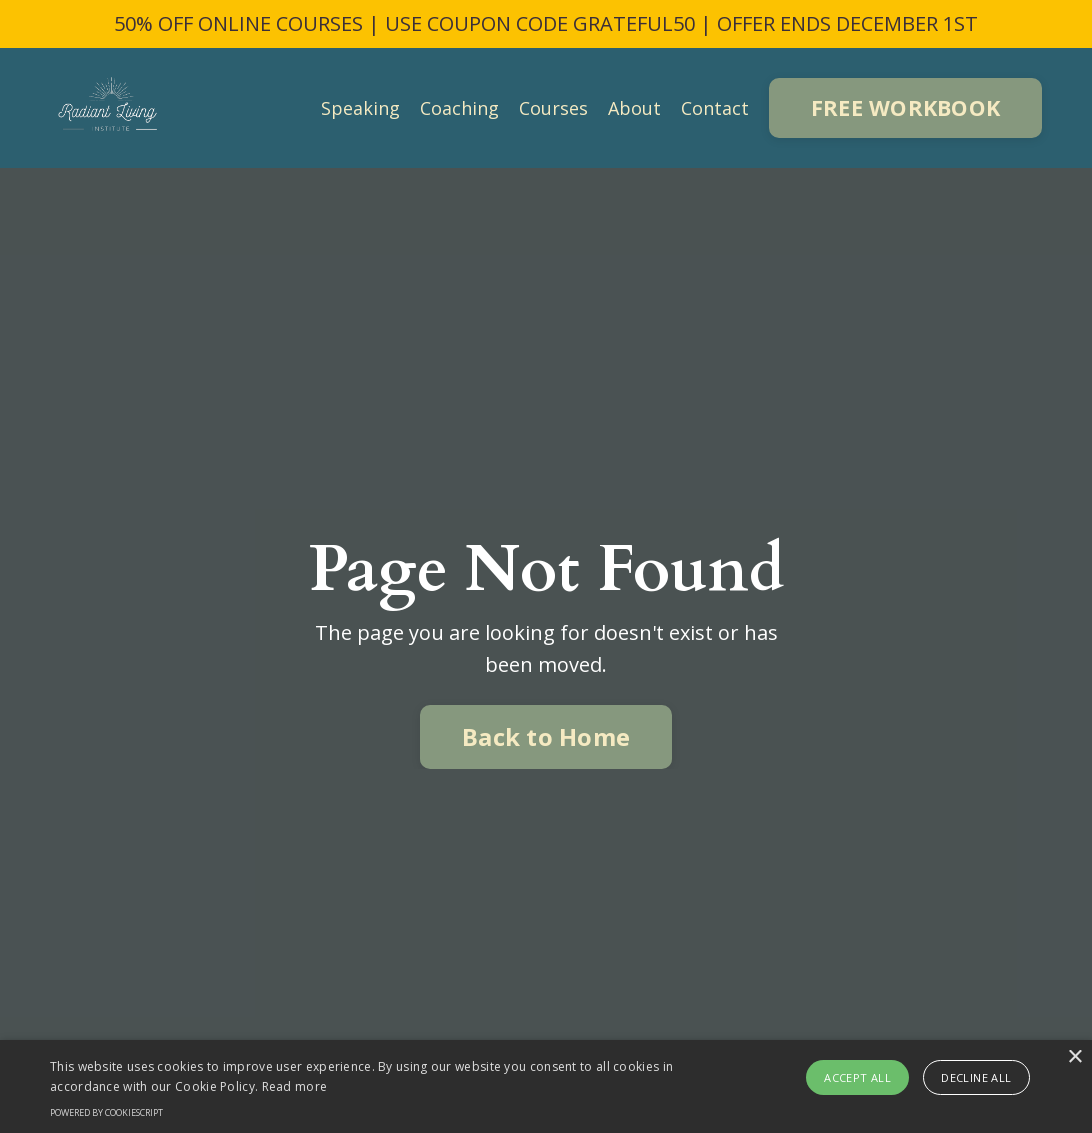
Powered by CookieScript (106, 1112)
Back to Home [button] (546, 736)
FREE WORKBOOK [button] (905, 107)
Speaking (360, 108)
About (634, 108)
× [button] (1074, 1057)
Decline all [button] (976, 1077)
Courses (553, 108)
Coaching (459, 108)
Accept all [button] (857, 1077)
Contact (715, 108)
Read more (295, 1086)
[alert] (546, 1086)
